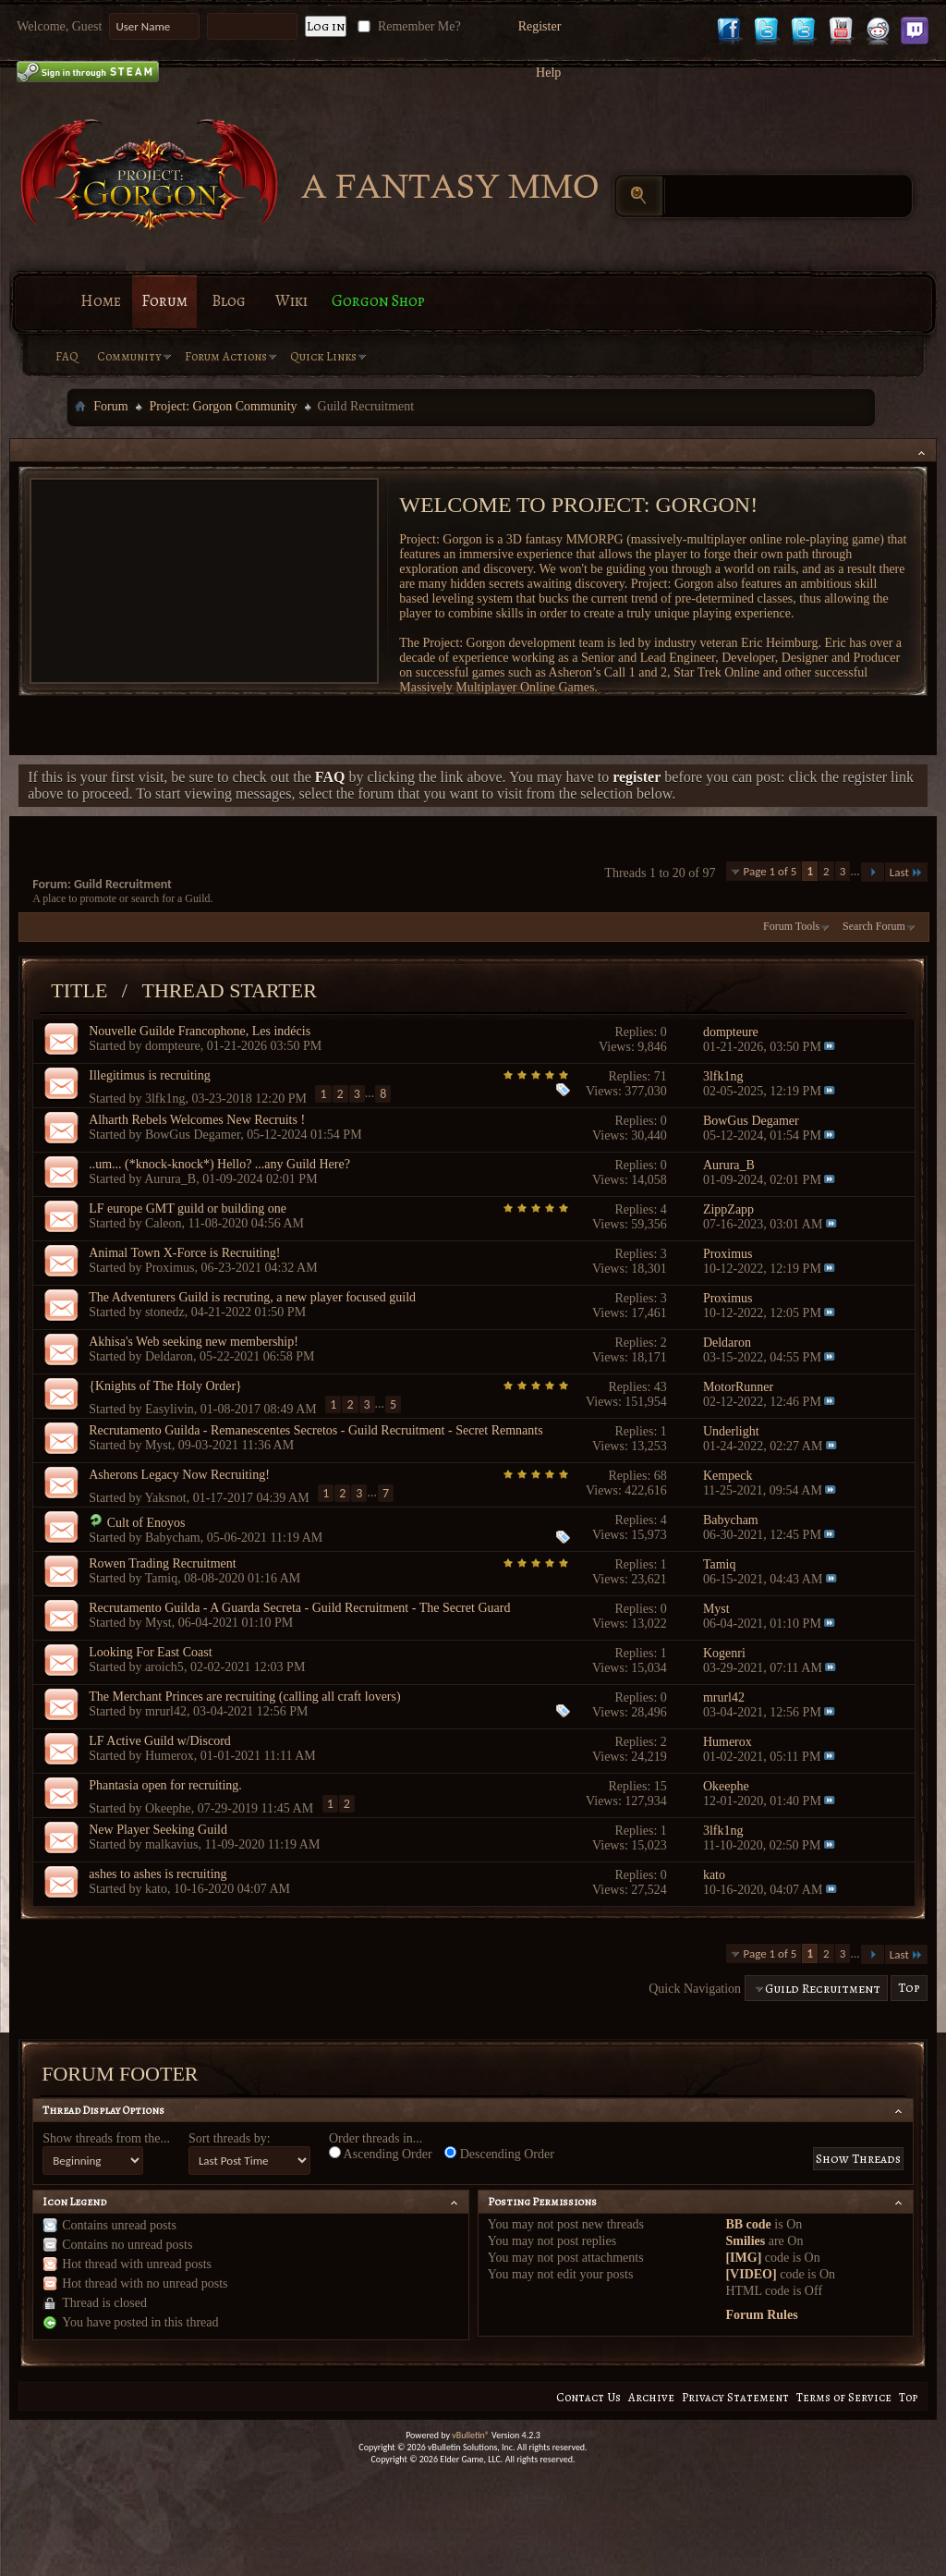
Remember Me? (407, 26)
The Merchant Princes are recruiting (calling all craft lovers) (244, 1696)
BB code (747, 2224)
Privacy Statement (735, 2397)
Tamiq (161, 1578)
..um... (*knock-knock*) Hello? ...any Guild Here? (219, 1164)
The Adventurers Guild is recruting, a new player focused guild (252, 1297)
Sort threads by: (229, 2138)
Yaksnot (165, 1497)
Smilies (745, 2241)
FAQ (67, 356)
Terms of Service (843, 2397)
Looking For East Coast (150, 1652)
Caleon (163, 1223)
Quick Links (323, 356)
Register (540, 26)
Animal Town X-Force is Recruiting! (184, 1253)
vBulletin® (471, 2435)
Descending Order (499, 2153)
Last (906, 872)
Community (129, 356)
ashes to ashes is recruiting (157, 1874)
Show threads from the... (106, 2138)
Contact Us (588, 2397)
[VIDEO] (750, 2274)
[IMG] (743, 2258)
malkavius (172, 1844)
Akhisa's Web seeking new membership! (193, 1342)
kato (156, 1889)
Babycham (172, 1537)
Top (909, 1988)
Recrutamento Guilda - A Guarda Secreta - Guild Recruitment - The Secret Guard (299, 1608)
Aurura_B (170, 1179)
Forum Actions (226, 356)
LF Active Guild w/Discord (160, 1741)
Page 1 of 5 (770, 871)
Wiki (291, 300)
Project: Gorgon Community (223, 406)
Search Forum (874, 926)
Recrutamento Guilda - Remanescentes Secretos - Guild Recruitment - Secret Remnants (315, 1430)
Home (100, 300)
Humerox (169, 1756)
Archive (651, 2397)
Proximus (170, 1268)
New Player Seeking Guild (158, 1830)
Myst (158, 1445)
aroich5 (164, 1667)
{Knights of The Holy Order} (165, 1386)
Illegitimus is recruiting (149, 1075)
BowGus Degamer (192, 1134)
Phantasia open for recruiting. (165, 1785)
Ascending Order (380, 2153)
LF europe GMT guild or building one (187, 1208)
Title (79, 990)
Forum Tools (791, 926)
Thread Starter (228, 990)
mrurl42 (166, 1711)
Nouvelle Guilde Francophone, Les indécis (199, 1031)
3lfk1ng (165, 1098)
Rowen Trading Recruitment (162, 1563)
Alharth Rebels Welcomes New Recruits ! (197, 1120)
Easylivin (169, 1408)
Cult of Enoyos (146, 1523)
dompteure (172, 1046)
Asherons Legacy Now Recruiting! (179, 1475)
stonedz (165, 1312)
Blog (229, 300)
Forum (164, 300)
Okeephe (168, 1807)
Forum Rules (761, 2315)
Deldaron (169, 1356)
